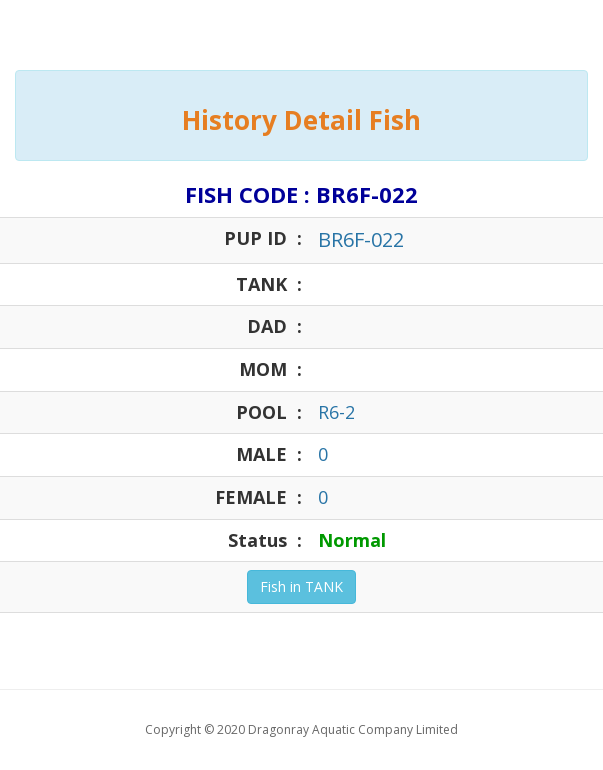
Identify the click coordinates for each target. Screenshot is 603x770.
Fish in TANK (301, 586)
